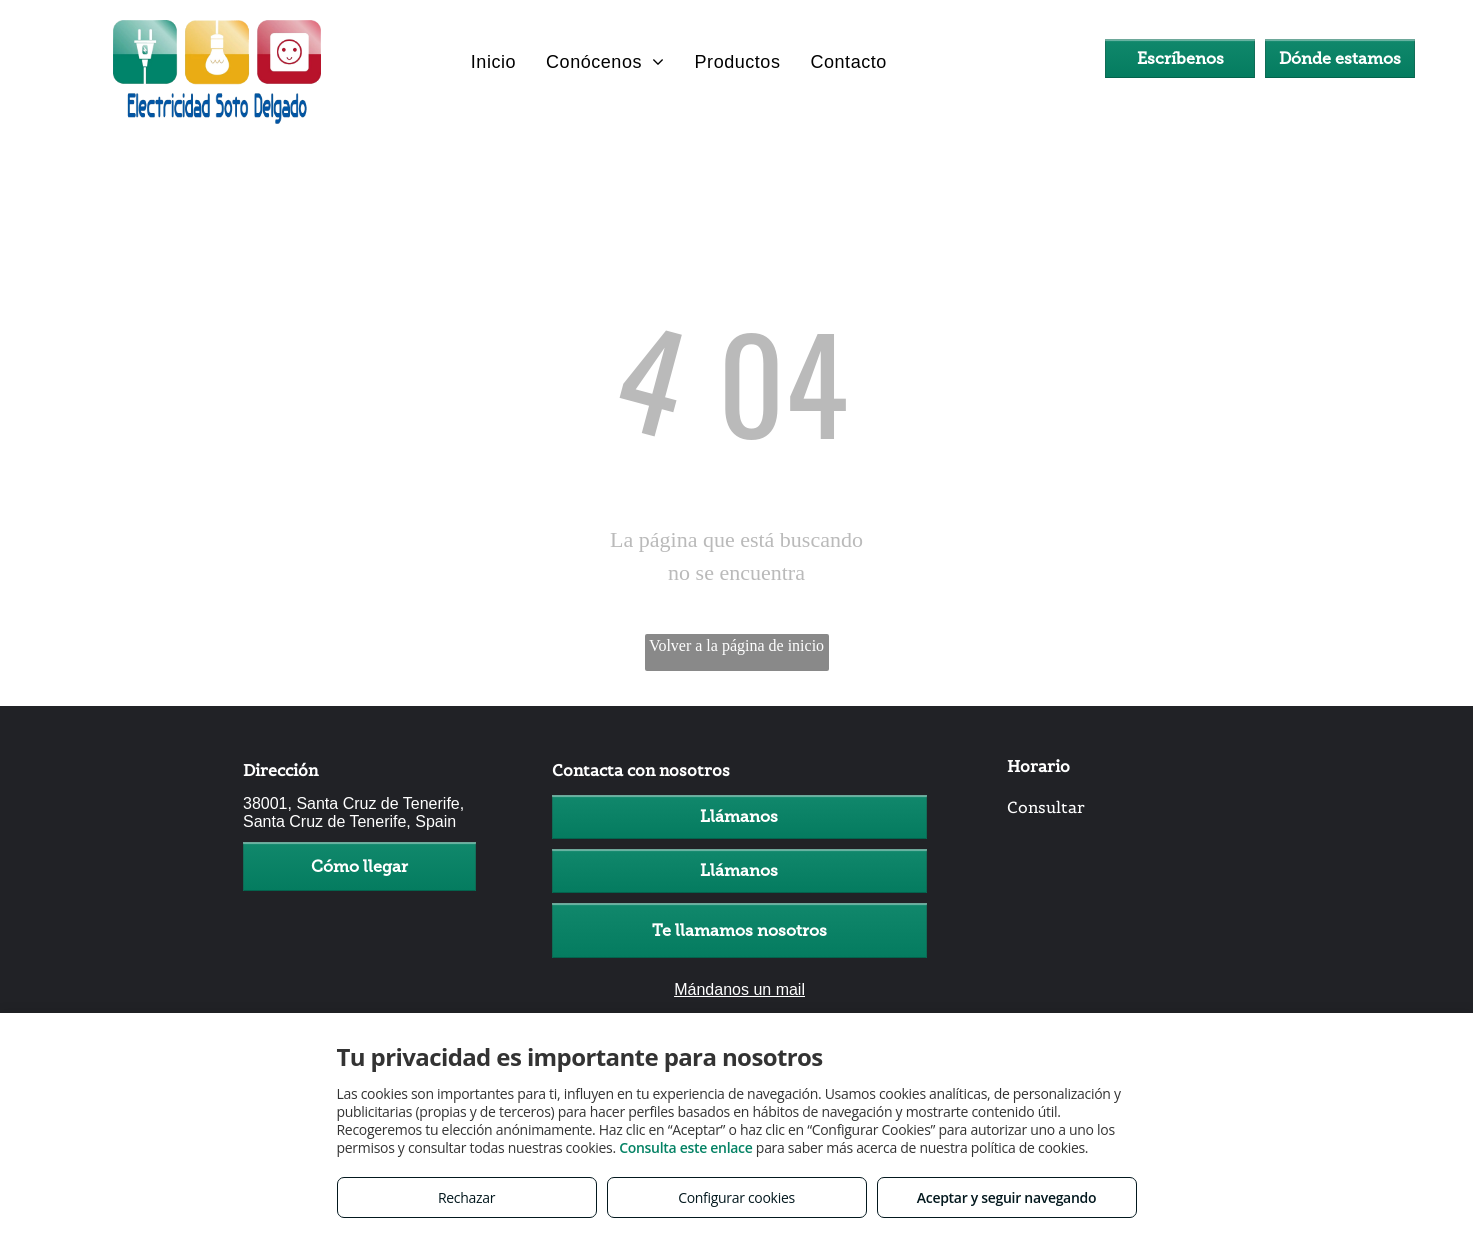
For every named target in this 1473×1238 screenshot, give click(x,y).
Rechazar (466, 1197)
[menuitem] (493, 61)
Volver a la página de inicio (736, 645)
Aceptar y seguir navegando (1006, 1197)
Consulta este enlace (685, 1147)
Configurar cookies (736, 1197)
